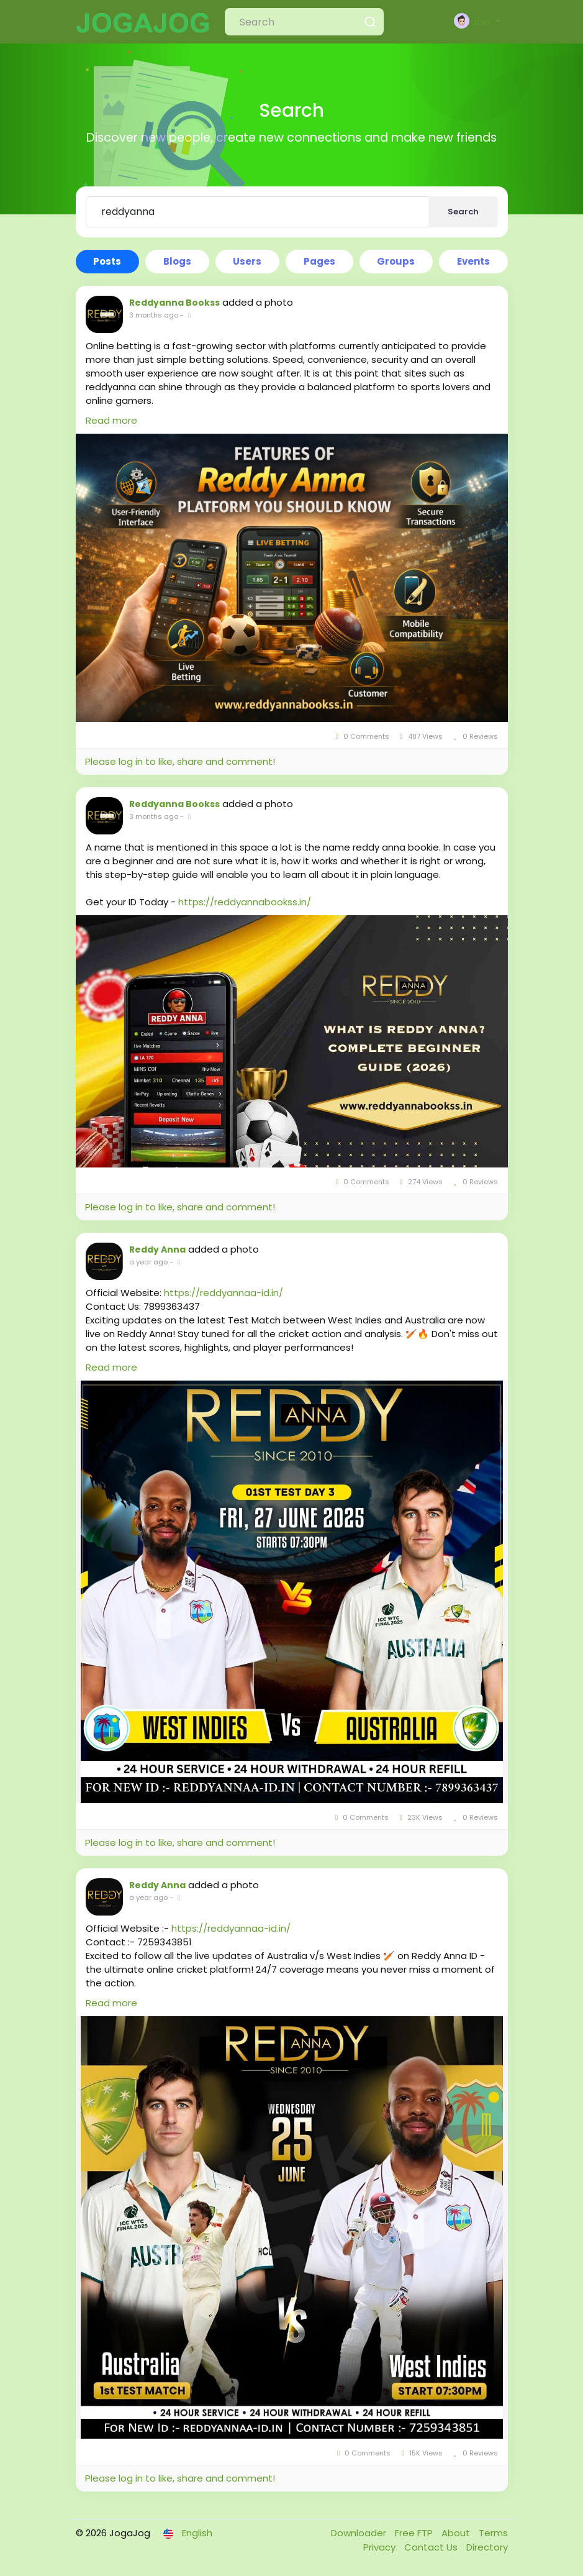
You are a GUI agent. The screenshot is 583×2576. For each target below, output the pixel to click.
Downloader (360, 2532)
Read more (111, 420)
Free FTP (415, 2532)
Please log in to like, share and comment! (180, 761)
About (456, 2532)
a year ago (148, 1262)
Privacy (380, 2547)
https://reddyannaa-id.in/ (223, 1292)
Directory (487, 2547)
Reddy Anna (157, 1249)
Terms (493, 2532)
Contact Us (432, 2547)
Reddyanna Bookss (174, 302)
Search (463, 211)
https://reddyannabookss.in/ (244, 901)
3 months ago (153, 315)
